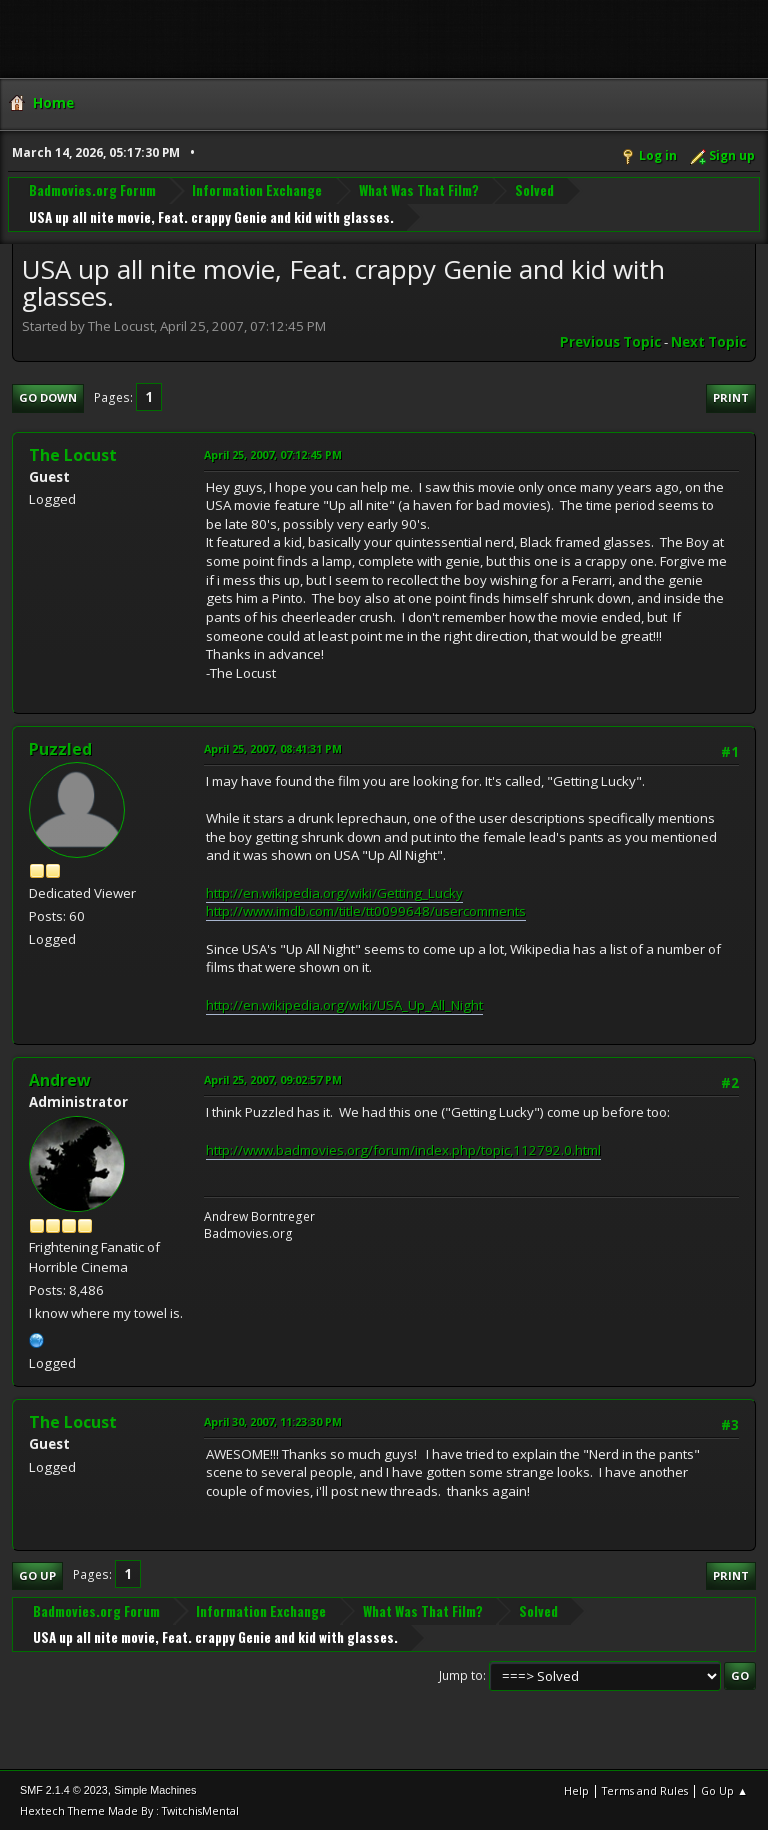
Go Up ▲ (724, 1790)
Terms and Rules (645, 1790)
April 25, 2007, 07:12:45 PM (273, 454)
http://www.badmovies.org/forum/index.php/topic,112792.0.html (403, 1150)
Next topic (708, 342)
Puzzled (60, 749)
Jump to (461, 1675)
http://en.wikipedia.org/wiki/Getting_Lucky (334, 893)
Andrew (60, 1080)
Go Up (37, 1575)
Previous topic (610, 342)
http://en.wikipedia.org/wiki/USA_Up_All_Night (344, 1005)
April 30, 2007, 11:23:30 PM (273, 1421)
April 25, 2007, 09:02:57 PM (273, 1079)
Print (731, 397)
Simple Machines (155, 1790)
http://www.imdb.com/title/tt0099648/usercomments (366, 911)
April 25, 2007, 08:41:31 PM (273, 748)
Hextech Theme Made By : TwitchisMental (129, 1810)
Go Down (48, 397)
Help (576, 1790)
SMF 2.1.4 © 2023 (64, 1790)
